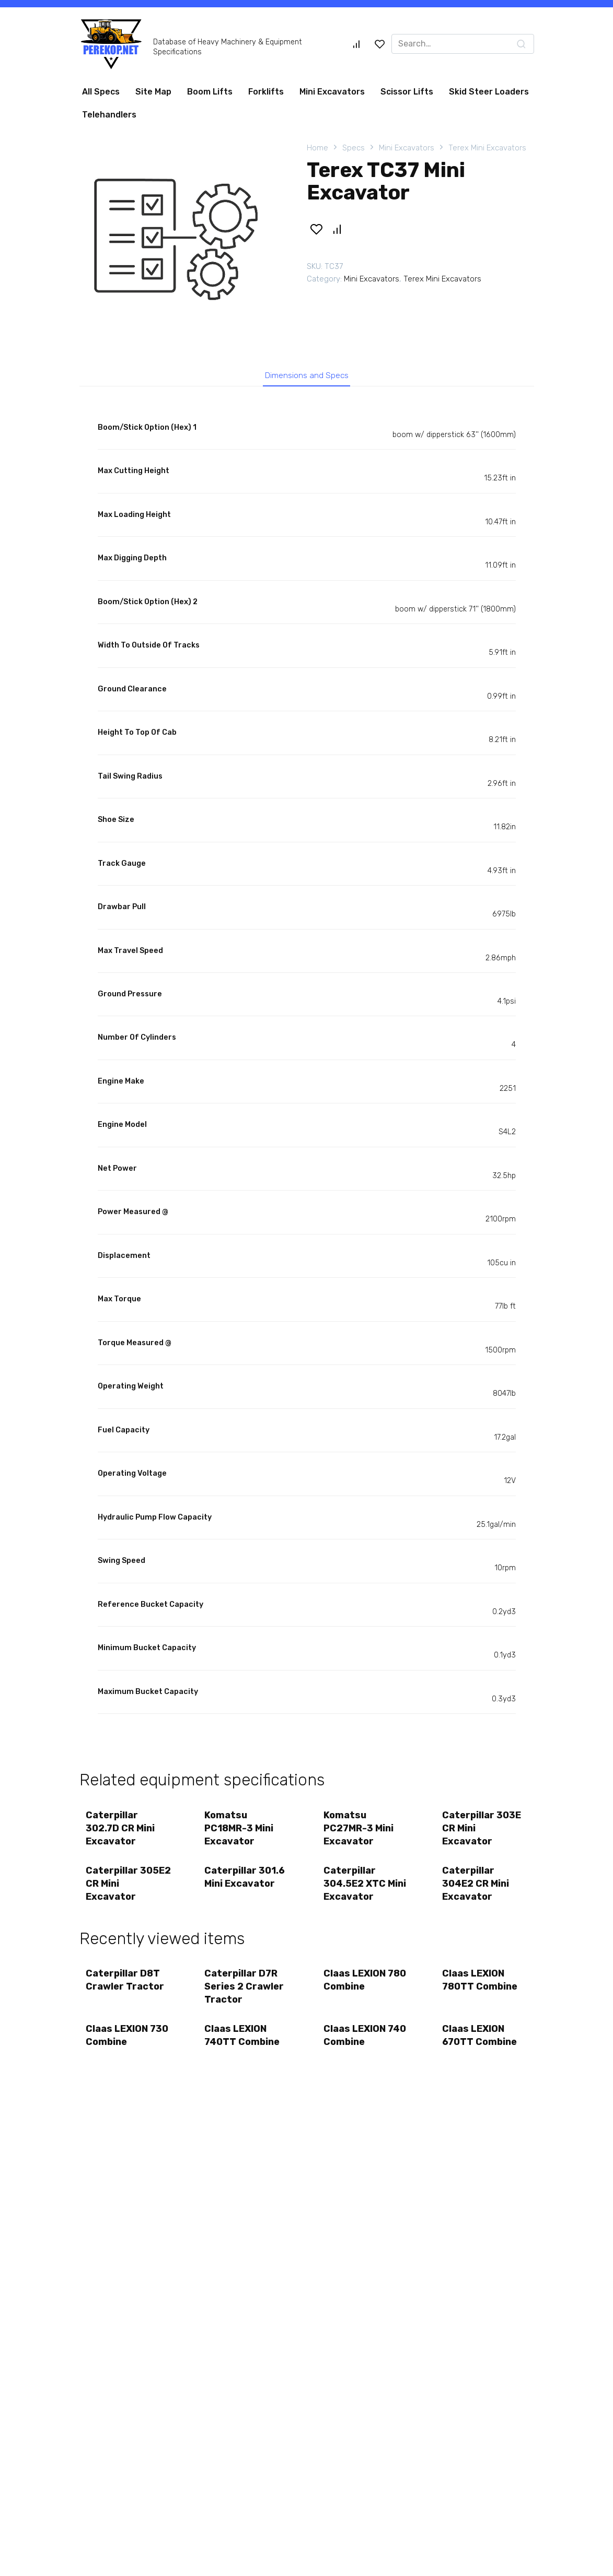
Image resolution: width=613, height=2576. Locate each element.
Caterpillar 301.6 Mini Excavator (246, 1884)
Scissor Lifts (406, 92)
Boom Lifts (210, 92)
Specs (353, 147)
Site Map (153, 92)
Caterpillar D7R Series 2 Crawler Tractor (245, 1997)
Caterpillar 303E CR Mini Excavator (483, 1832)
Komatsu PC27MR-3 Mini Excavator (360, 1832)
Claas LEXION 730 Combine (118, 2049)
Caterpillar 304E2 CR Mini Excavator (477, 1891)
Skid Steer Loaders (489, 92)
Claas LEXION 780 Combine (356, 1990)
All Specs (101, 92)
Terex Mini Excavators (487, 147)
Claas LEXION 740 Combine (356, 2049)
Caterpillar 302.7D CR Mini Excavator (121, 1832)
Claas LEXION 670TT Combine (481, 2049)
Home (317, 147)
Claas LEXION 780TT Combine (481, 1990)
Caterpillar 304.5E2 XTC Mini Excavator (360, 1891)
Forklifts (266, 92)
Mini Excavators (332, 92)
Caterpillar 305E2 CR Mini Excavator (120, 1891)
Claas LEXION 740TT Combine (243, 2049)
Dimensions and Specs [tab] (306, 376)
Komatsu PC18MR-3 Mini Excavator (240, 1832)
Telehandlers (109, 115)
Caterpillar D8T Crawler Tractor (126, 1990)
